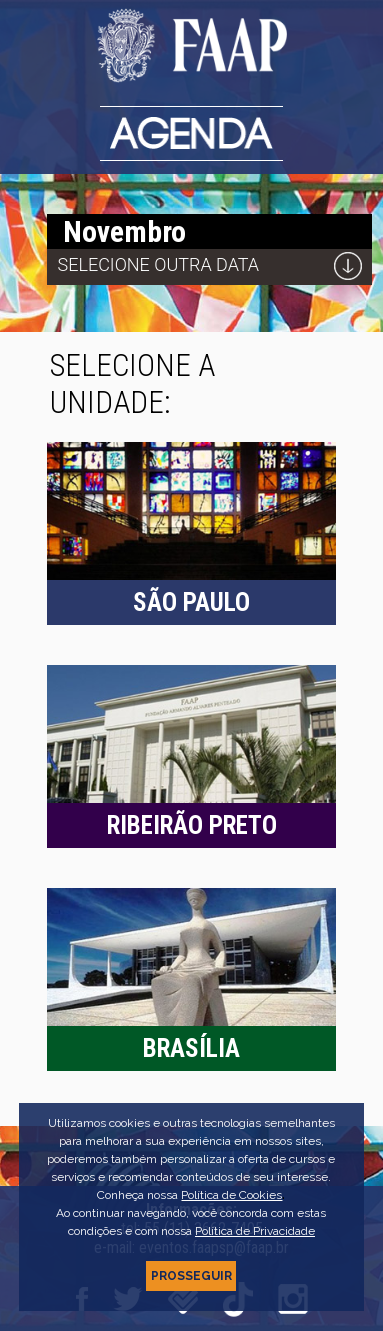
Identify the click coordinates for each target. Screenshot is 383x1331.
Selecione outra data (159, 264)
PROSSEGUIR (191, 1276)
